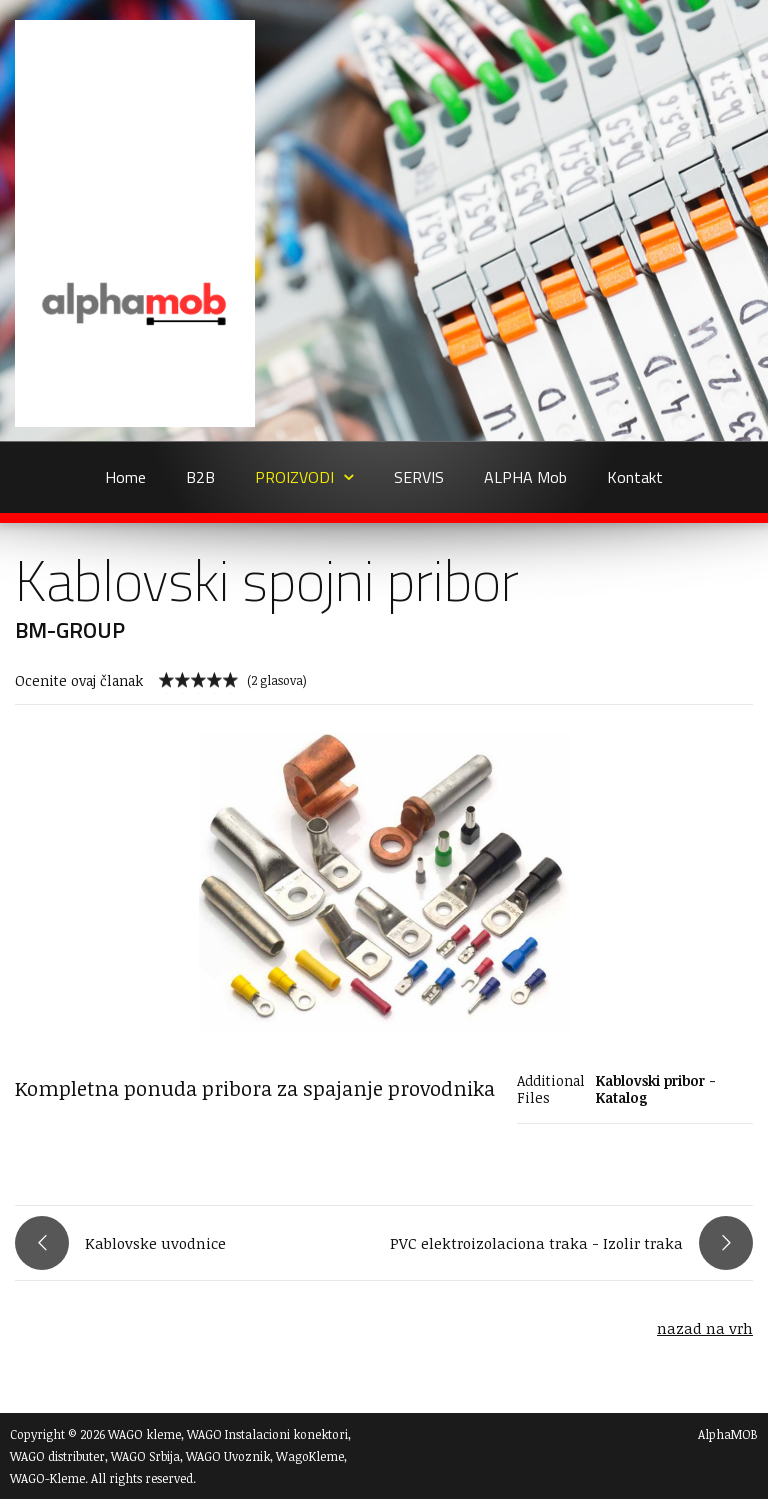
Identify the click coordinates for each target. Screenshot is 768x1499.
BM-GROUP (70, 630)
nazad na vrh (705, 1328)
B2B (200, 477)
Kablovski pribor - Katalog (656, 1089)
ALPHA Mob (525, 477)
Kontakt (635, 477)
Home (125, 477)
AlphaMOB (728, 1434)
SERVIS (419, 477)
